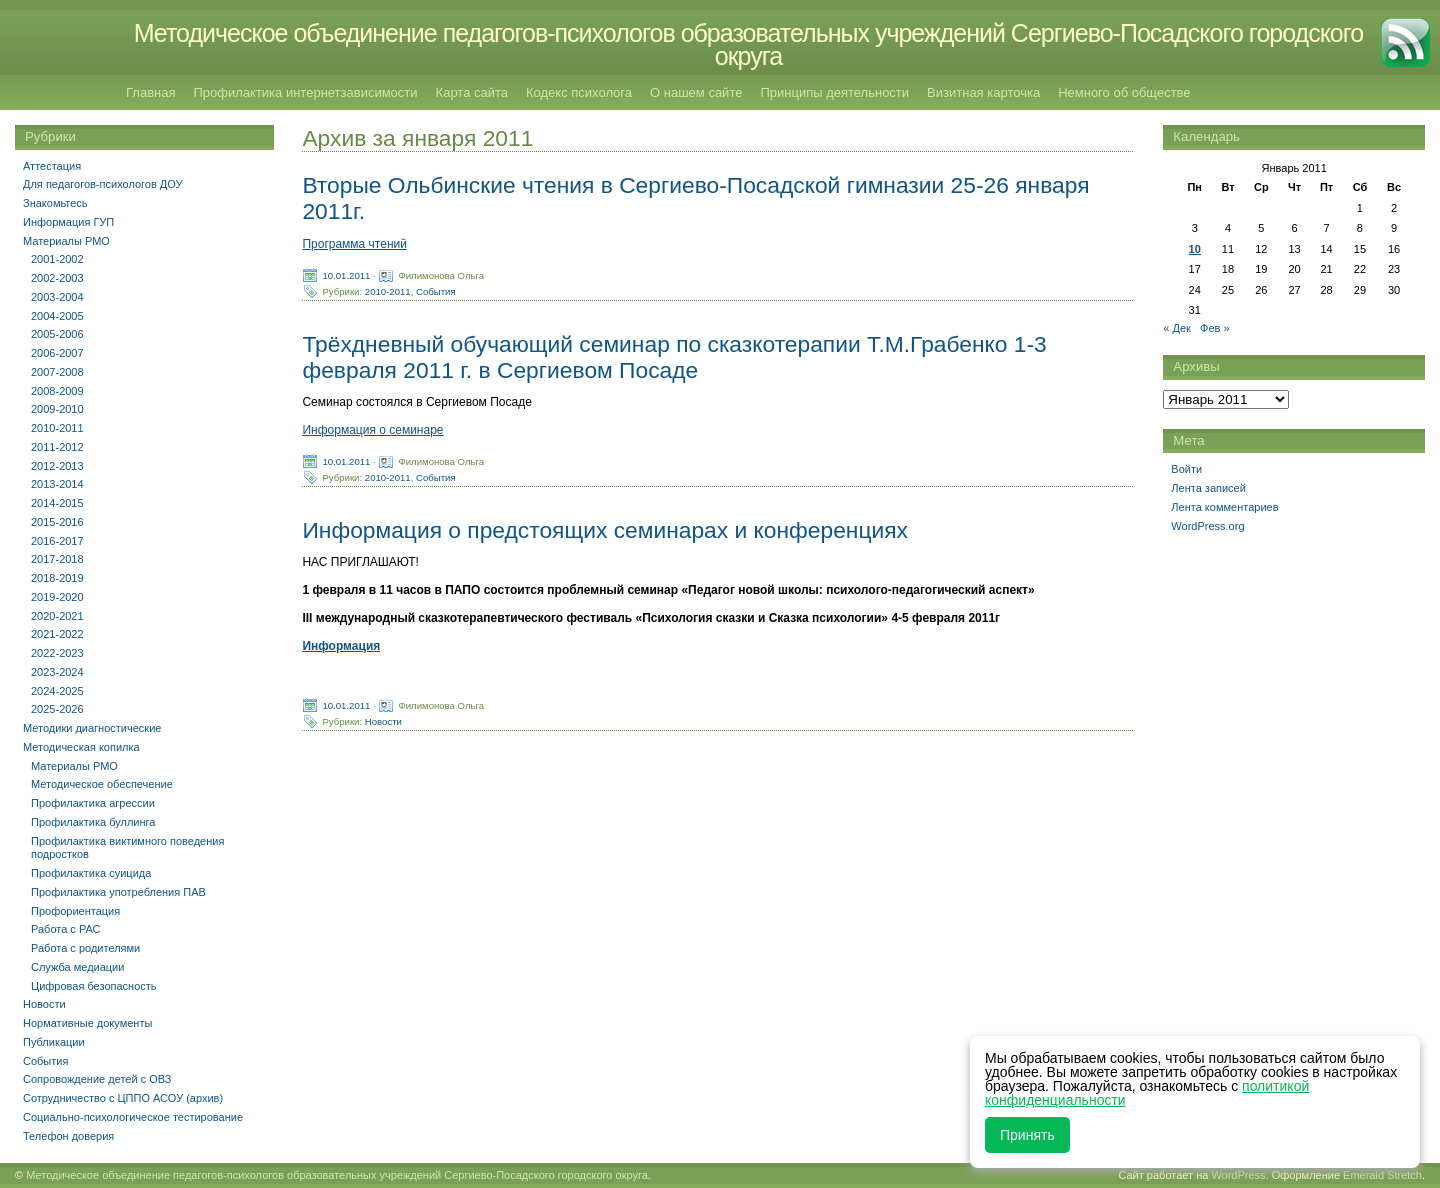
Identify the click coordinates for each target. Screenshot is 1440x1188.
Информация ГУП (68, 222)
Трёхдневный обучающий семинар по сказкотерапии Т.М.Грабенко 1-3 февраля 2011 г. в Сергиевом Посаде (674, 357)
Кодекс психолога (579, 92)
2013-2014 (57, 484)
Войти (1186, 469)
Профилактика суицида (91, 873)
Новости (383, 721)
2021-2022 (57, 634)
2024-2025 (57, 691)
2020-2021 (57, 616)
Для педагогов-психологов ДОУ (103, 184)
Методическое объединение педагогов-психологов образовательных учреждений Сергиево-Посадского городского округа (749, 44)
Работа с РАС (66, 929)
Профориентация (75, 911)
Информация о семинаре (372, 430)
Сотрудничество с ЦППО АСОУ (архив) (123, 1098)
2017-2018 (57, 559)
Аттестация (52, 166)
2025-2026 (57, 709)
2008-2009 (57, 391)
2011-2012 (57, 447)
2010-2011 (388, 290)
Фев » (1215, 328)
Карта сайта (472, 92)
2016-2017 (57, 541)
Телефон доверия (68, 1136)
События (436, 290)
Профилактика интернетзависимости (305, 92)
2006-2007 (57, 353)
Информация (341, 646)
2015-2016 (57, 522)
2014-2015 (57, 503)
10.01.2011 (346, 274)
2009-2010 (57, 409)
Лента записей (1208, 488)
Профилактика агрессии (93, 803)
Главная (150, 92)
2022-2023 (57, 653)
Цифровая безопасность (94, 986)
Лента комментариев (1224, 507)
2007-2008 (57, 372)
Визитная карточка (983, 92)
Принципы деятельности (834, 92)
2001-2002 (57, 259)
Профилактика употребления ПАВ (118, 892)
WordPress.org (1207, 526)
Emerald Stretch (1382, 1175)
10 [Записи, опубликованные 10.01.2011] (1195, 249)
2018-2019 (57, 578)
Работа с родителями (85, 948)
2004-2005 (57, 316)
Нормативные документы (87, 1023)
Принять (1027, 1135)
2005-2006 (57, 334)
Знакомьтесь (55, 203)
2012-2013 (57, 466)
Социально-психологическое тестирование (133, 1117)
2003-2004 (57, 297)
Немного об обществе (1124, 92)
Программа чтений (354, 244)
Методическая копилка (81, 747)
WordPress (1238, 1175)
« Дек (1177, 328)
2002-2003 (57, 278)
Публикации (54, 1042)
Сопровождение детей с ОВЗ (97, 1079)
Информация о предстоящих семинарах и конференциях (605, 530)
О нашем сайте (696, 92)
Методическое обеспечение (102, 784)
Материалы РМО (66, 241)
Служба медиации (77, 967)
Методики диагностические (92, 728)
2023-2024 (57, 672)
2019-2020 (57, 597)
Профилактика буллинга (93, 822)
